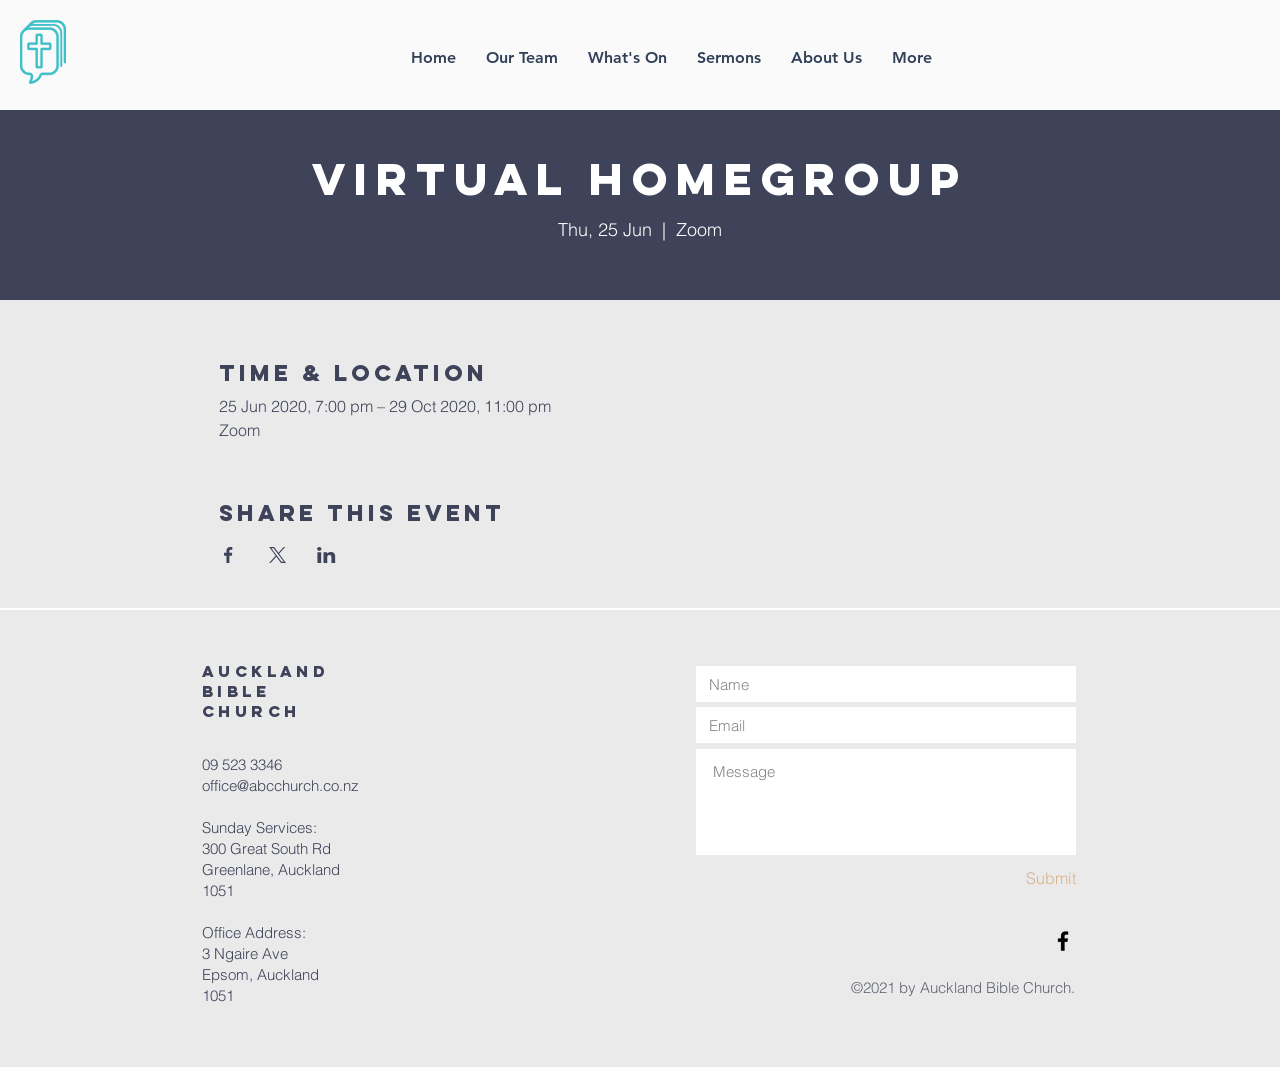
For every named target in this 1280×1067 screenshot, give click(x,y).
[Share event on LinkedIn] (326, 555)
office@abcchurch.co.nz (280, 785)
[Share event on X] (277, 555)
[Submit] (1005, 878)
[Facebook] (1063, 941)
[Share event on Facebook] (228, 555)
